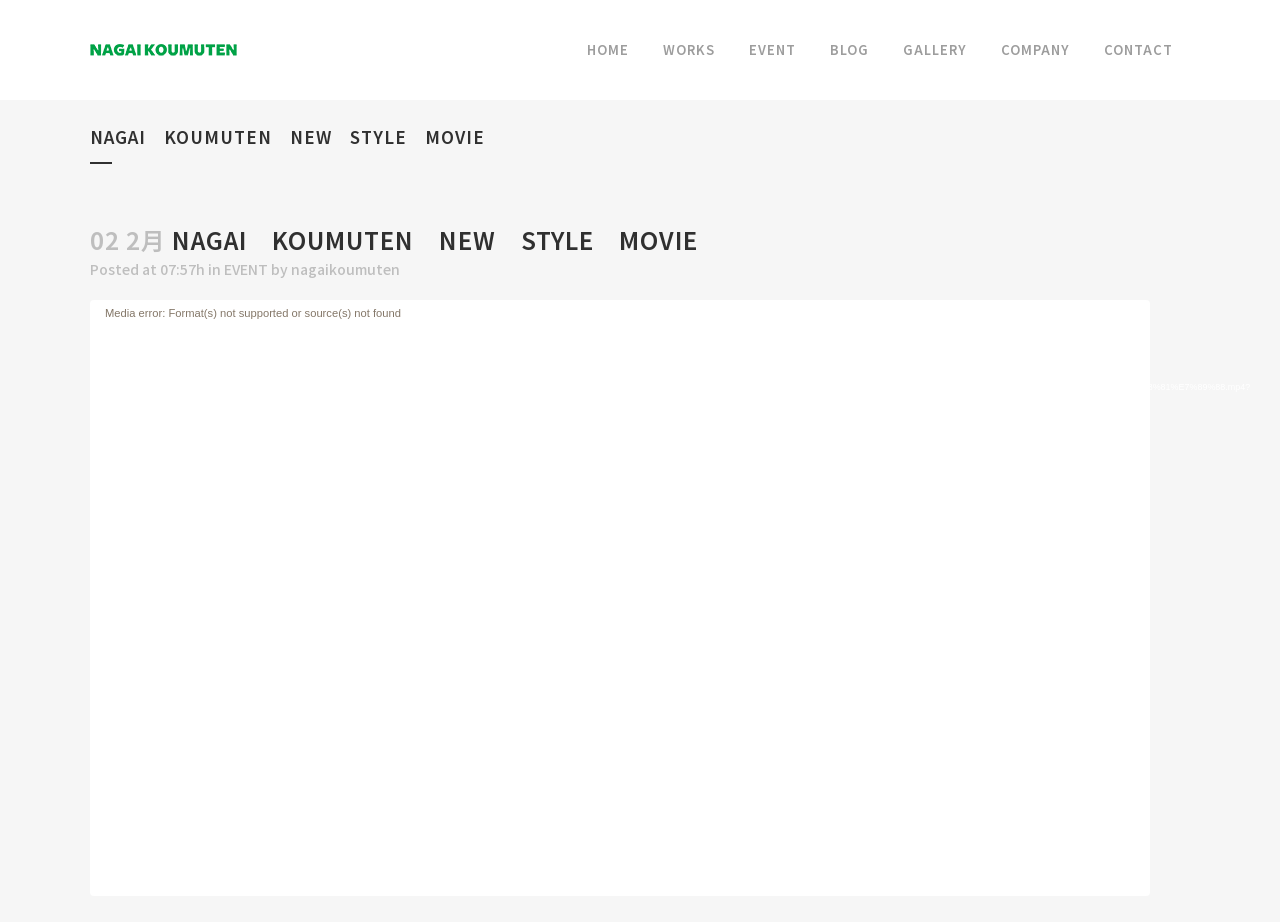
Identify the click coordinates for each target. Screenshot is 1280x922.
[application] (620, 598)
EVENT (246, 269)
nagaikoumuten (345, 269)
